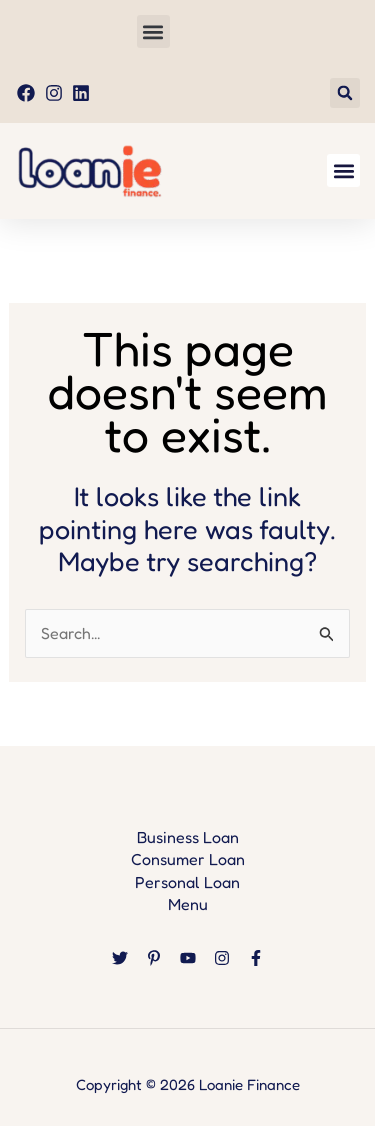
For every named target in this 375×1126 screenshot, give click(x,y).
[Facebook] (256, 958)
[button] (153, 31)
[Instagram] (222, 958)
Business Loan (188, 837)
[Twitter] (120, 958)
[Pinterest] (154, 958)
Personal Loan (187, 882)
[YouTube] (188, 958)
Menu (188, 904)
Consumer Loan (188, 859)
